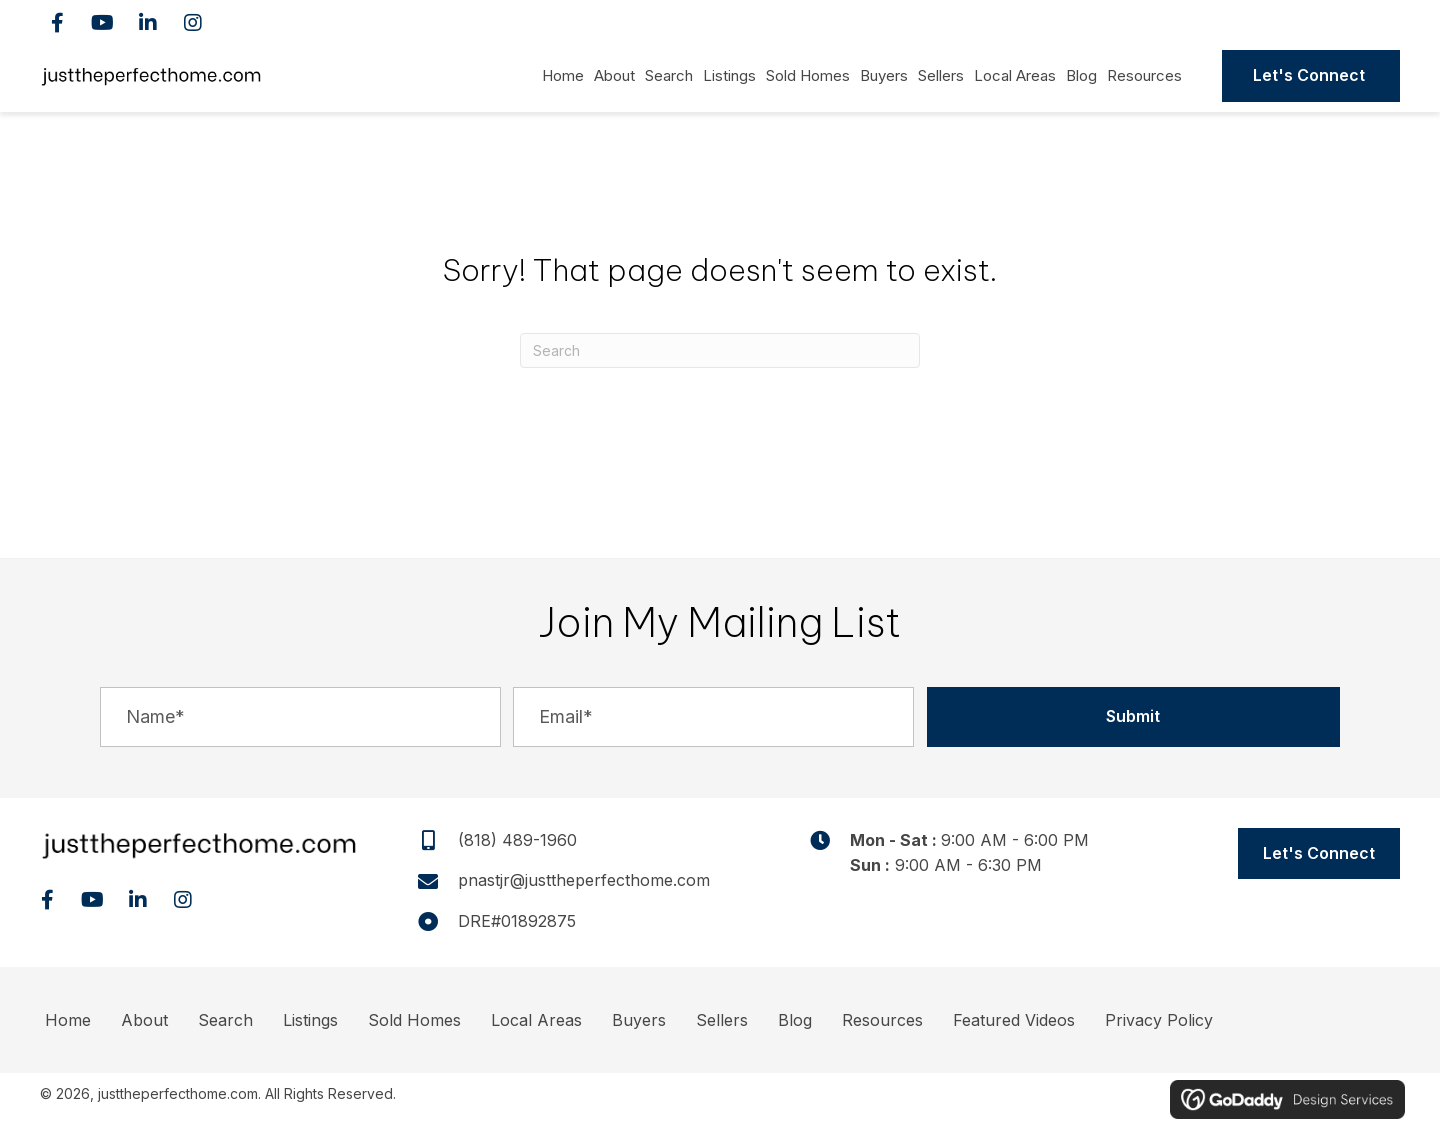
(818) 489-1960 (1303, 20)
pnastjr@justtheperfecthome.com (584, 880)
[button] (57, 22)
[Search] (720, 350)
